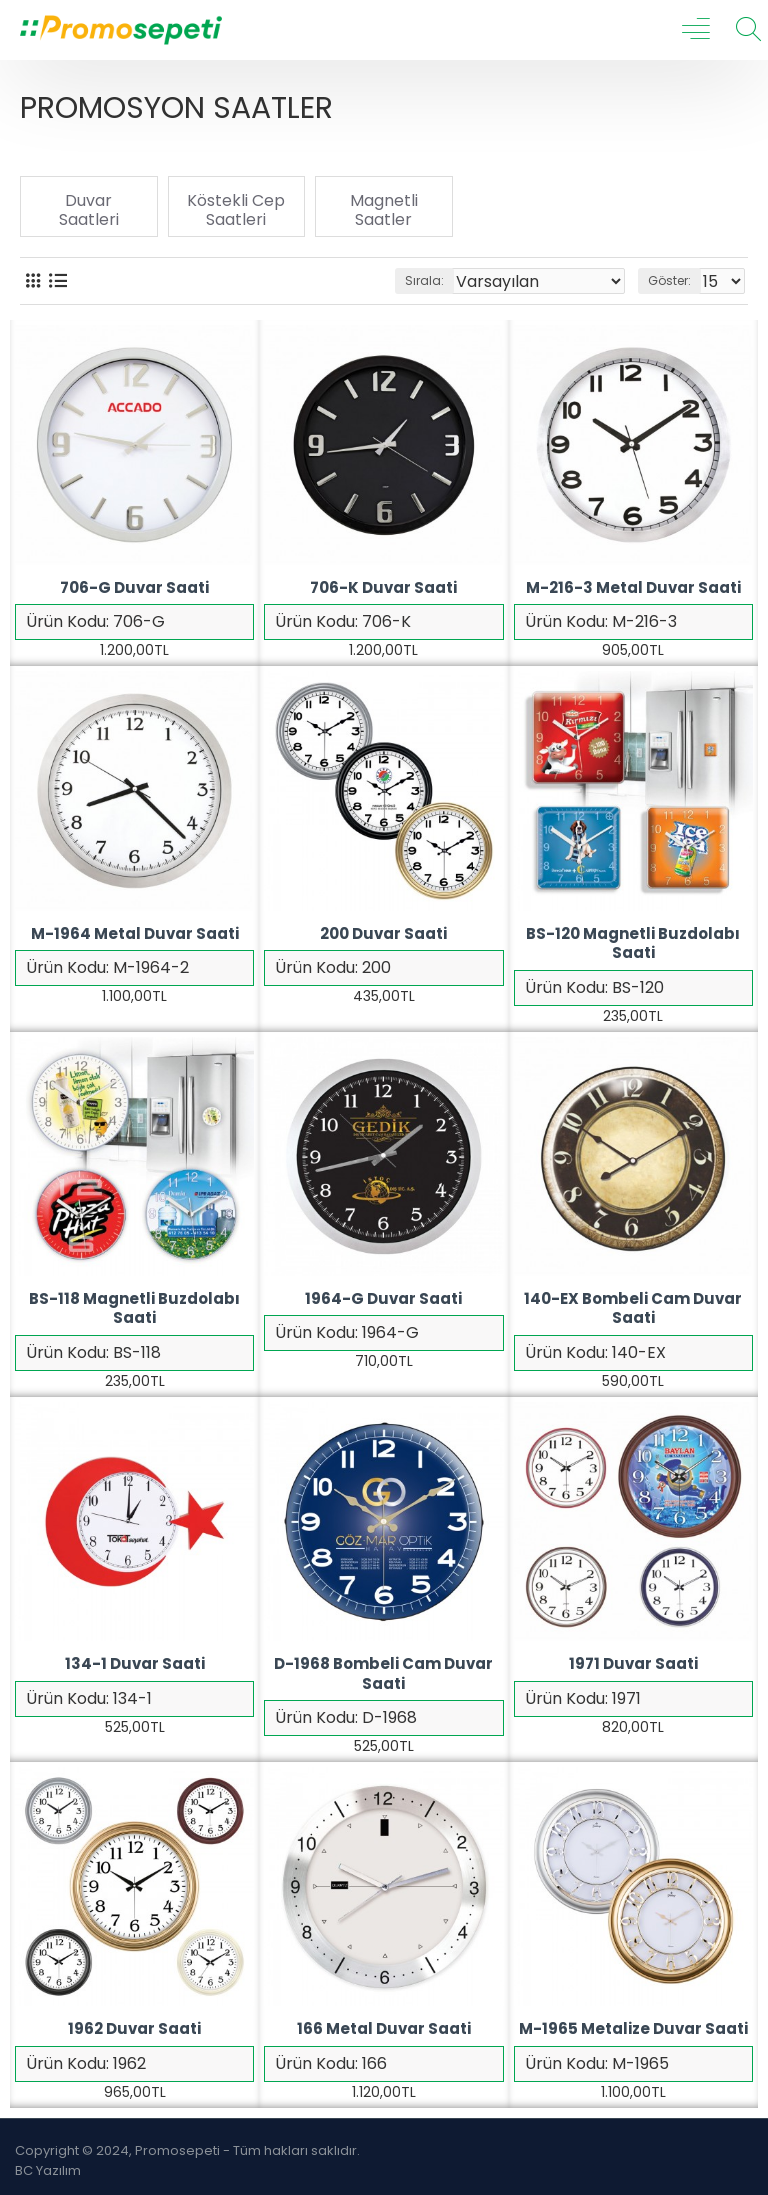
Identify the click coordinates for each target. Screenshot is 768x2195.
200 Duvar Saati (383, 934)
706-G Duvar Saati (134, 588)
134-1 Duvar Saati (135, 1664)
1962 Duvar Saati (134, 2029)
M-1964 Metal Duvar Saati (135, 934)
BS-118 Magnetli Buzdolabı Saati (134, 1308)
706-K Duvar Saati (383, 588)
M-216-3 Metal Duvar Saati (633, 588)
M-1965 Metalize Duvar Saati (633, 2029)
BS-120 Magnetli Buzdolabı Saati (633, 943)
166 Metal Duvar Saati (384, 2029)
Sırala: (424, 280)
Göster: (669, 280)
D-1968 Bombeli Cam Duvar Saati (383, 1673)
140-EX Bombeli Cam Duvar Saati (633, 1308)
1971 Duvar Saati (633, 1664)
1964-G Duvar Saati (383, 1299)
